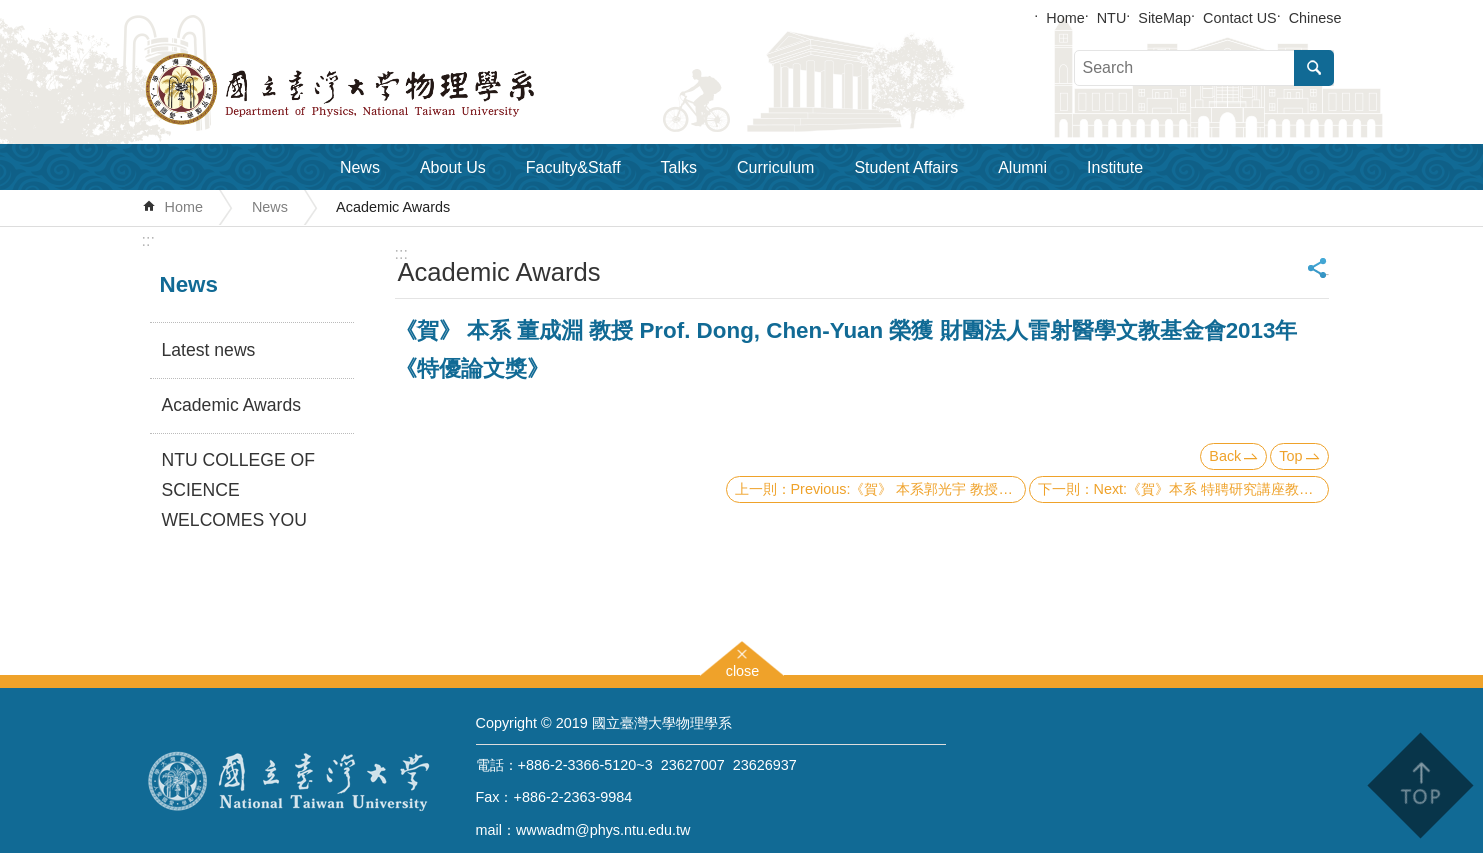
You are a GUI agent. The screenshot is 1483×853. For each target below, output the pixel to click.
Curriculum (775, 167)
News (360, 167)
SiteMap (1164, 18)
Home (1065, 18)
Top (1290, 456)
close (743, 668)
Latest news (209, 350)
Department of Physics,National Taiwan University (392, 89)
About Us (453, 167)
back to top (1419, 785)
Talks (679, 167)
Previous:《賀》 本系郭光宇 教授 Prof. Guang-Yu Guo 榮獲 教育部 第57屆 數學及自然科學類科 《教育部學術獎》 (908, 489)
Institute (1115, 167)
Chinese (1315, 18)
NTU (1112, 18)
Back (1225, 456)
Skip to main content (10, 10)
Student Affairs (906, 167)
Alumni (1022, 167)
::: (148, 240)
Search (1314, 68)
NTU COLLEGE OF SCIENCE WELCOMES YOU (238, 490)
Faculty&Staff (573, 167)
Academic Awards (393, 207)
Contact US (1240, 18)
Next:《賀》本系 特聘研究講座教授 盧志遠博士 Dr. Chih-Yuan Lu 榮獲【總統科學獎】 (1211, 489)
